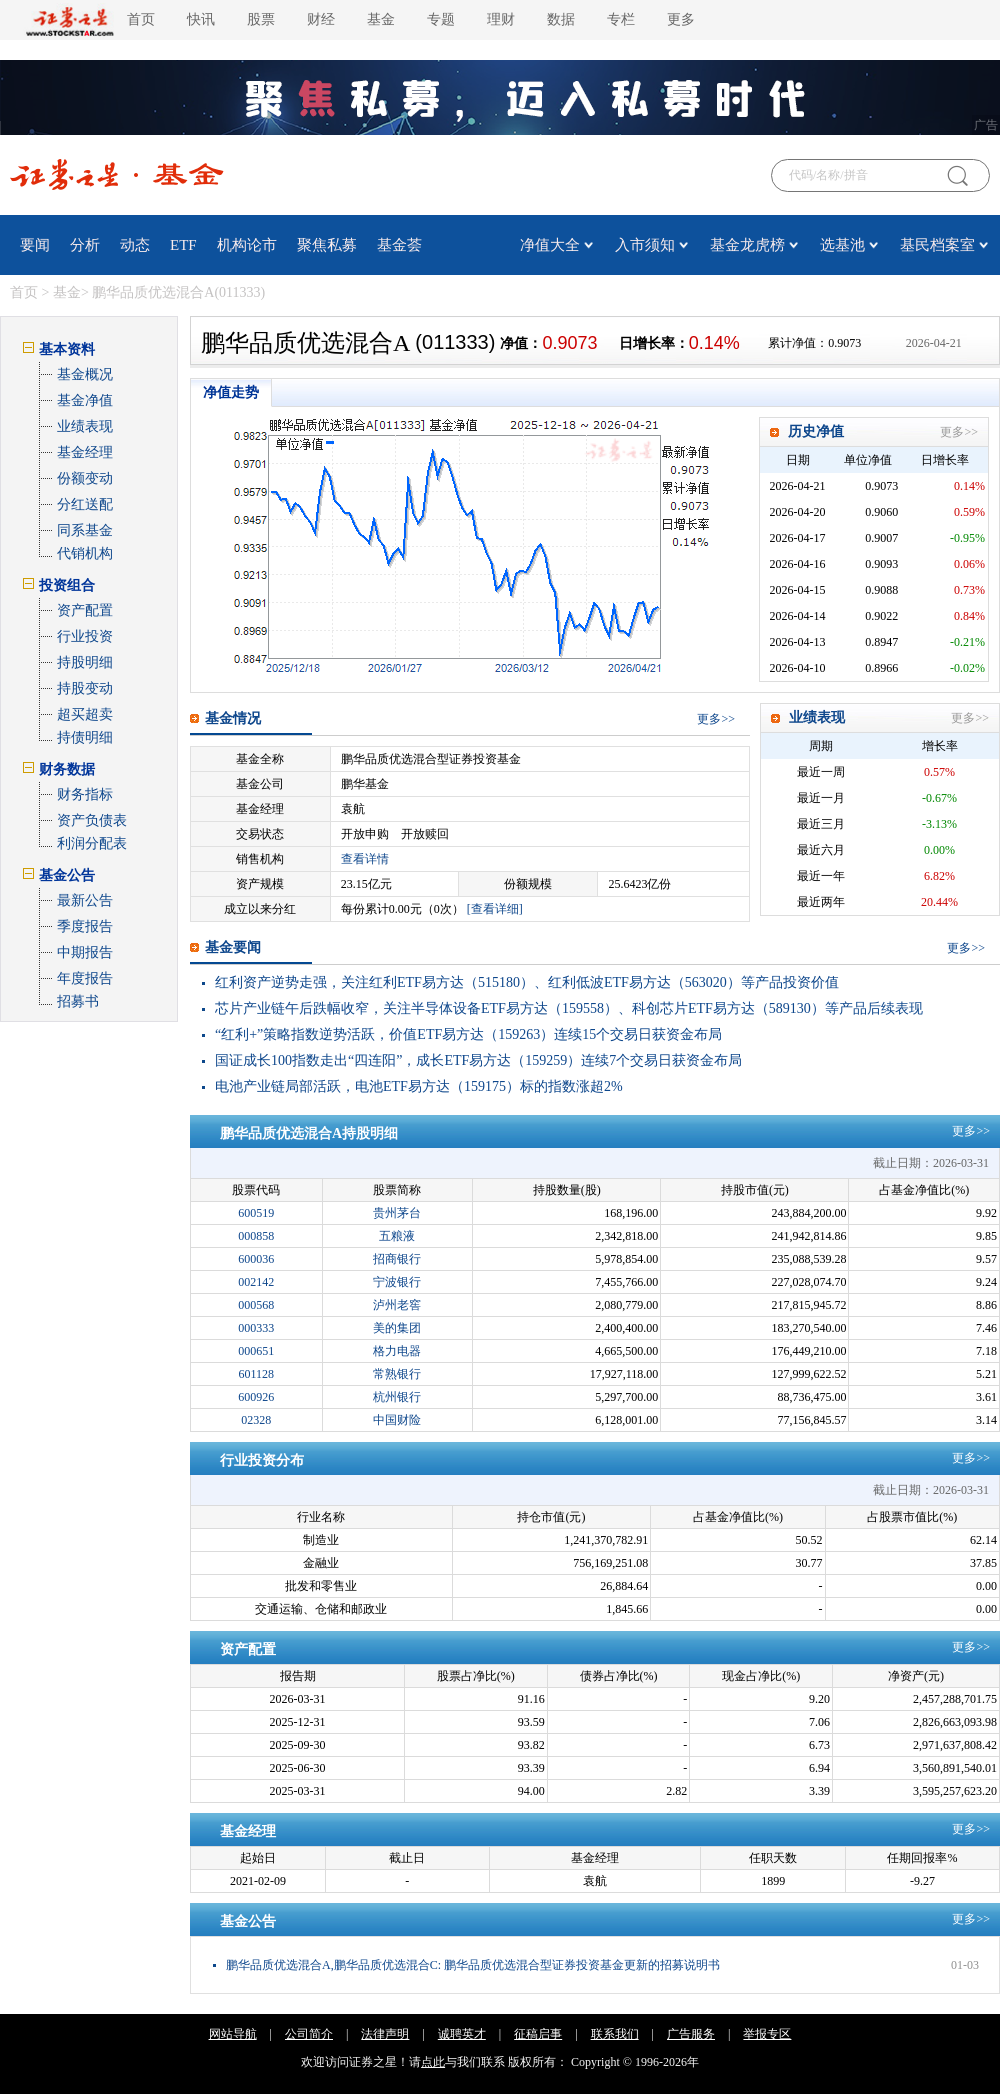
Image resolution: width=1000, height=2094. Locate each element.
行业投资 (85, 636)
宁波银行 (397, 1282)
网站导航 (233, 2034)
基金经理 (85, 452)
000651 (256, 1351)
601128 (257, 1374)
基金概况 (85, 374)
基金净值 (85, 400)
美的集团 (397, 1328)
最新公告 (85, 900)
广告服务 (691, 2034)
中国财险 (397, 1420)
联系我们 (615, 2034)
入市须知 (645, 245)
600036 (256, 1259)
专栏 (621, 19)
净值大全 (550, 245)
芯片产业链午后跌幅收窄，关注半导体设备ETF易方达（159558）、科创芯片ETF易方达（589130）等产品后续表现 (569, 1008)
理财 (501, 19)
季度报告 (85, 926)
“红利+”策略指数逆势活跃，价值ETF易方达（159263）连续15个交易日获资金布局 (468, 1034)
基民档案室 (937, 245)
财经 (321, 19)
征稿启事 (538, 2034)
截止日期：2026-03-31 (931, 1163)
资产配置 (85, 610)
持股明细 (85, 662)
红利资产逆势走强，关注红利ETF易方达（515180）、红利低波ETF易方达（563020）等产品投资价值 (527, 982)
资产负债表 (92, 820)
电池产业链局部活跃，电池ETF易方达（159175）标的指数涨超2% (419, 1086)
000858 (256, 1236)
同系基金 (85, 530)
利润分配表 (92, 843)
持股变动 (85, 688)
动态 (135, 245)
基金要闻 (233, 947)
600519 (256, 1213)
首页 (141, 19)
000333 (256, 1328)
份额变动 (85, 478)
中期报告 (85, 952)
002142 (256, 1282)
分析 (85, 245)
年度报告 (85, 978)
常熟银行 (397, 1374)
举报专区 (767, 2034)
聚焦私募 (327, 245)
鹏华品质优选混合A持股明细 (309, 1133)
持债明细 (85, 737)
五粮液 (397, 1236)
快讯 (201, 19)
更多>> (959, 432)
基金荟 (399, 245)
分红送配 (85, 504)
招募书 (78, 1001)
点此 (433, 2062)
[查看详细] (495, 909)
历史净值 (816, 431)
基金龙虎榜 (747, 245)
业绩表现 (85, 426)
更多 (681, 19)
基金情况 (233, 718)
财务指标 (85, 794)
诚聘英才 (462, 2034)
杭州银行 (397, 1397)
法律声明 (385, 2034)
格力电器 (397, 1351)
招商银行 (397, 1259)
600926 (256, 1397)
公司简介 (309, 2034)
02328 (256, 1420)
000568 (256, 1305)
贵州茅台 (397, 1213)
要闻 (35, 245)
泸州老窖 (397, 1305)
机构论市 (247, 245)
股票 (261, 19)
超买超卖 (85, 714)
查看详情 (365, 859)
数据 (561, 19)
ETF (183, 245)
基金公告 (248, 1921)
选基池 (842, 245)
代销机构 (85, 553)
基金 (381, 19)
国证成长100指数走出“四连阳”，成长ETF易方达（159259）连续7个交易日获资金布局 (478, 1060)
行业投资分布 (262, 1460)
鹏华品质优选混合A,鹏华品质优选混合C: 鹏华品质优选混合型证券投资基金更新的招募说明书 (473, 1965)
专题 (441, 19)
